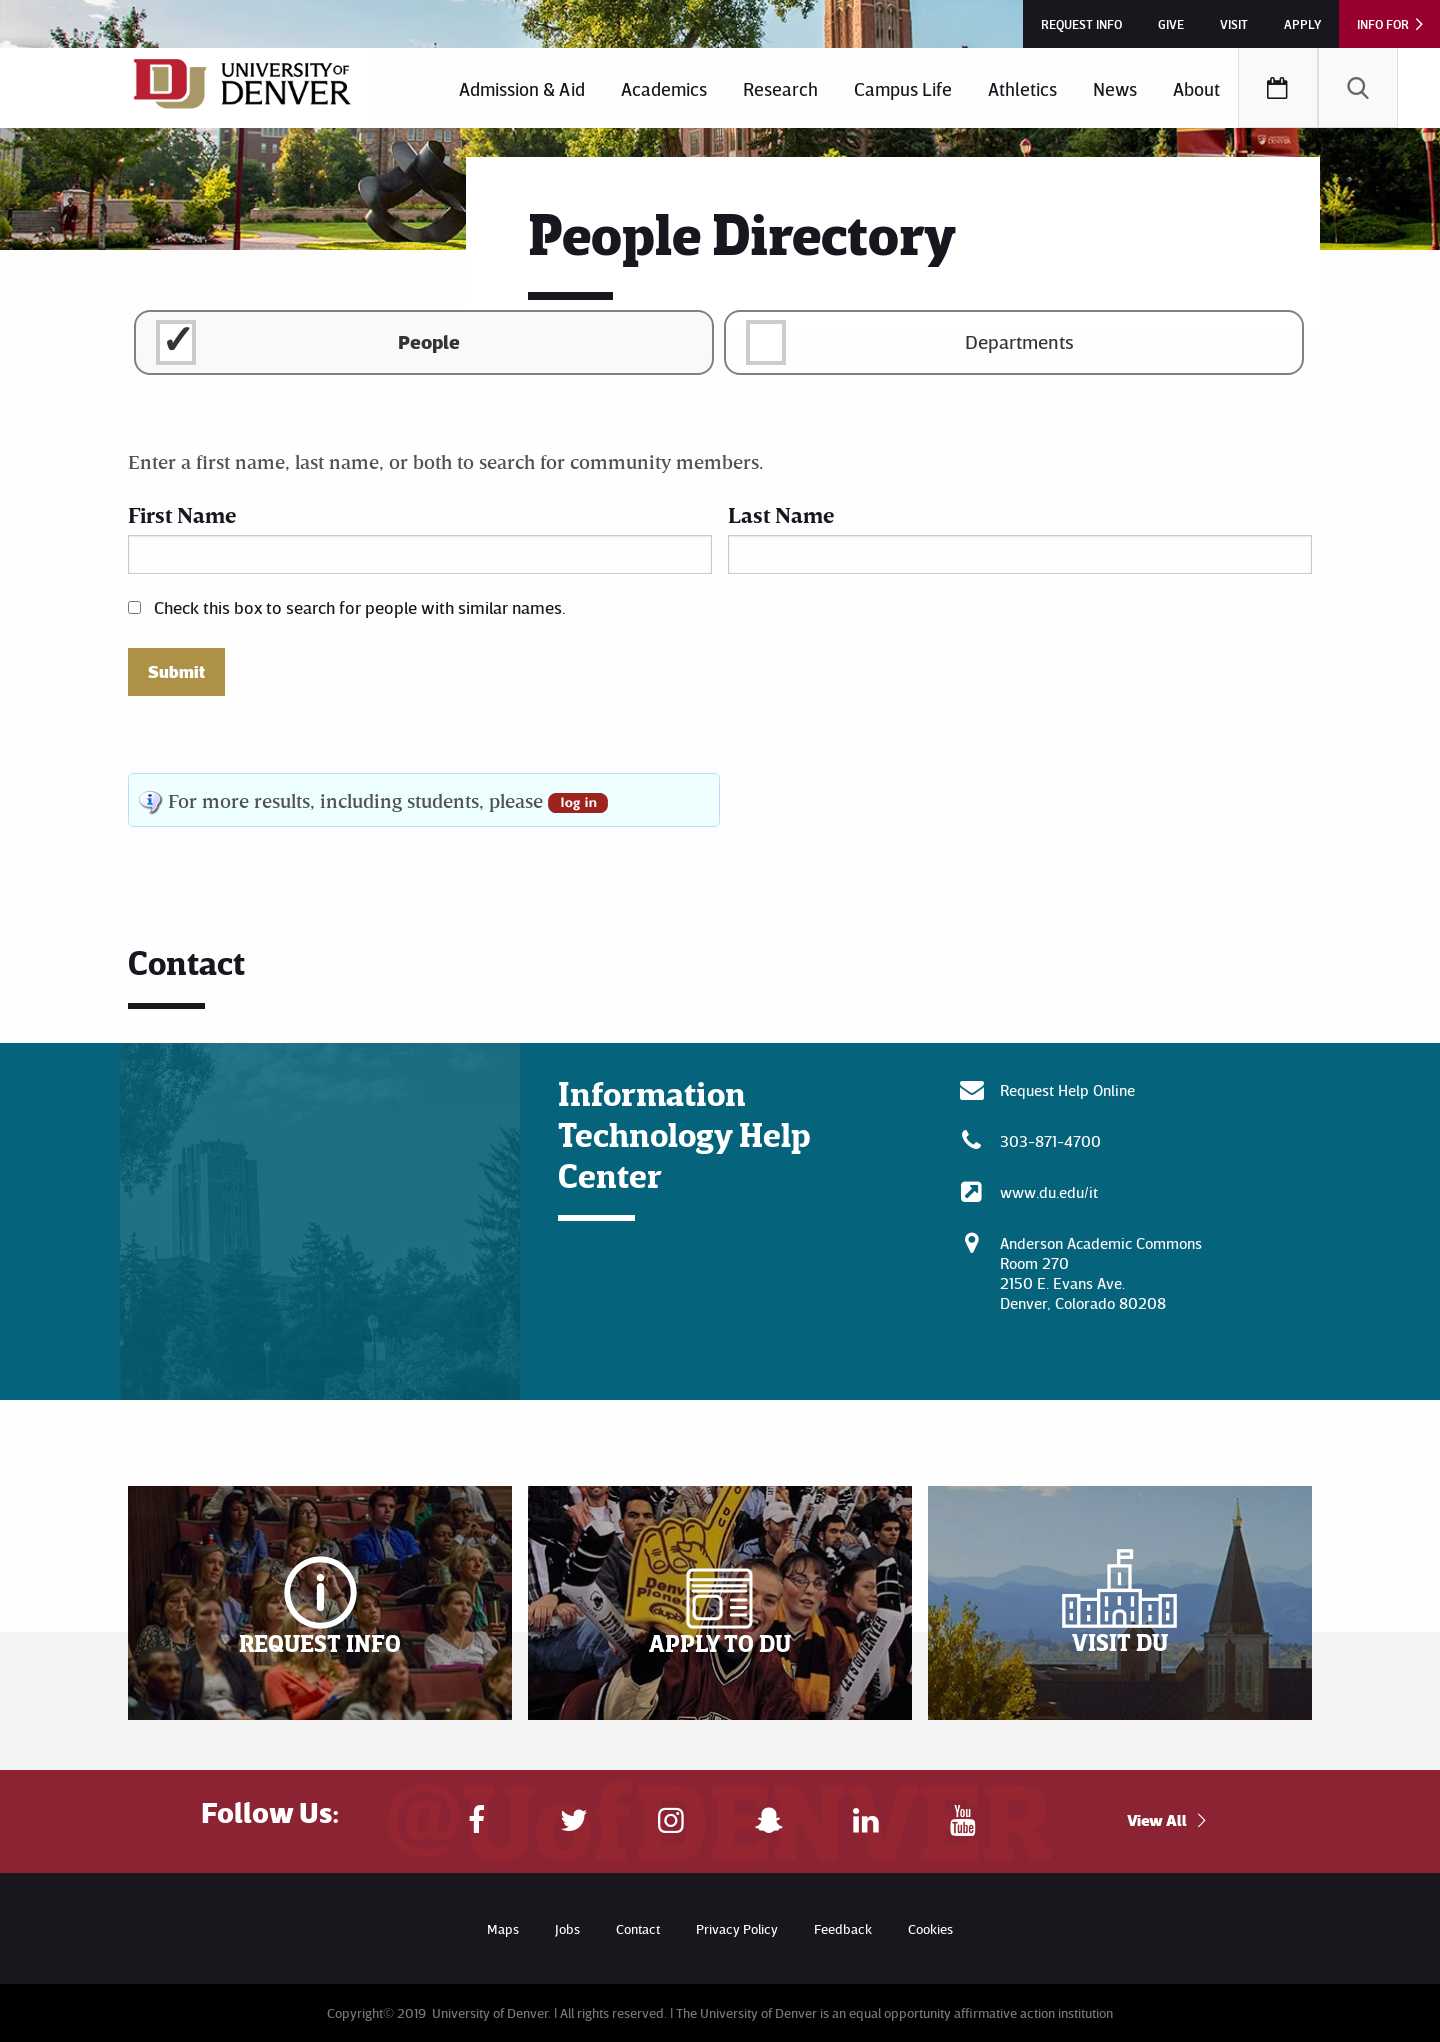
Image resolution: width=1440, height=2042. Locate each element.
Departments (1019, 341)
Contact (638, 1928)
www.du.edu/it (1049, 1192)
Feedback (843, 1928)
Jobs (567, 1928)
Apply (1302, 24)
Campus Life (903, 88)
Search (1358, 88)
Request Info (1081, 24)
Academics (664, 88)
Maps (503, 1928)
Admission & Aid (522, 88)
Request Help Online (1067, 1090)
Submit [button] (176, 672)
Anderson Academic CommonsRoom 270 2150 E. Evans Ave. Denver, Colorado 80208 (1101, 1273)
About (1196, 88)
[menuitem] (522, 88)
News (1115, 88)
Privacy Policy (737, 1928)
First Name (182, 514)
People (429, 341)
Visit (1234, 24)
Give (1171, 24)
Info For (1383, 24)
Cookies (930, 1928)
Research (780, 88)
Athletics (1022, 88)
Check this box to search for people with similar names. (360, 607)
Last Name (781, 514)
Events (1278, 88)
